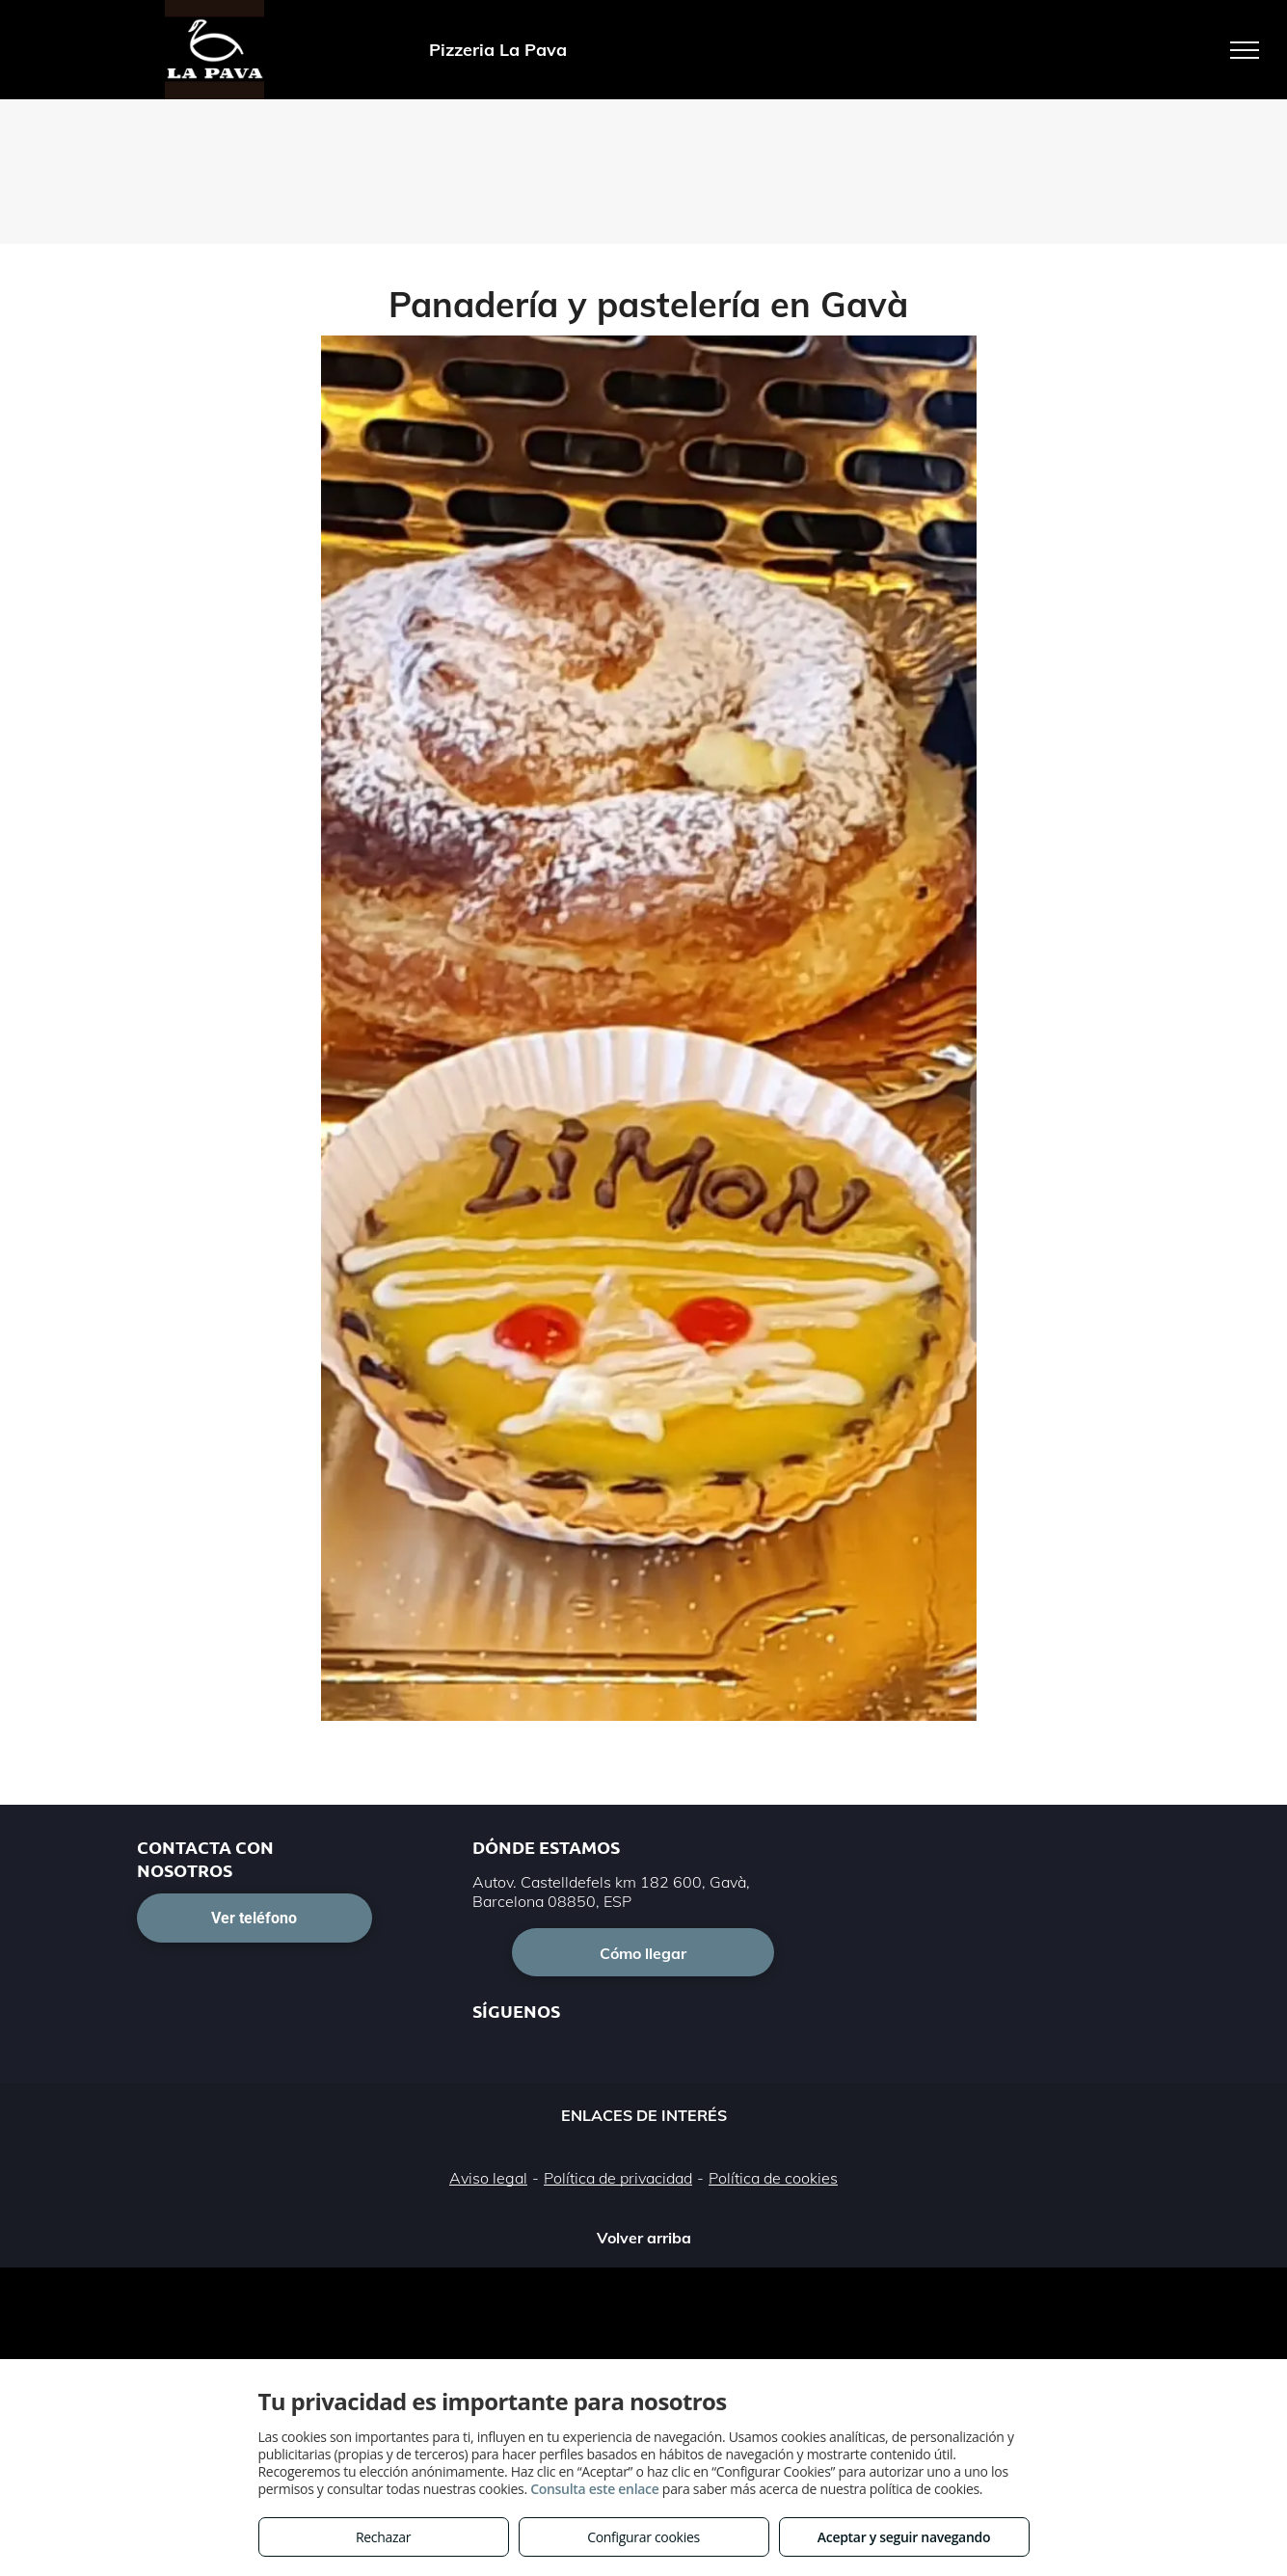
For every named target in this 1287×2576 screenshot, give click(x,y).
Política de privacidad (618, 2177)
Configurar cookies (643, 2537)
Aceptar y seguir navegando (904, 2537)
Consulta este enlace (594, 2489)
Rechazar (383, 2537)
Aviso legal (488, 2177)
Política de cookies (773, 2177)
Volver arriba (644, 2237)
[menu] (1245, 50)
